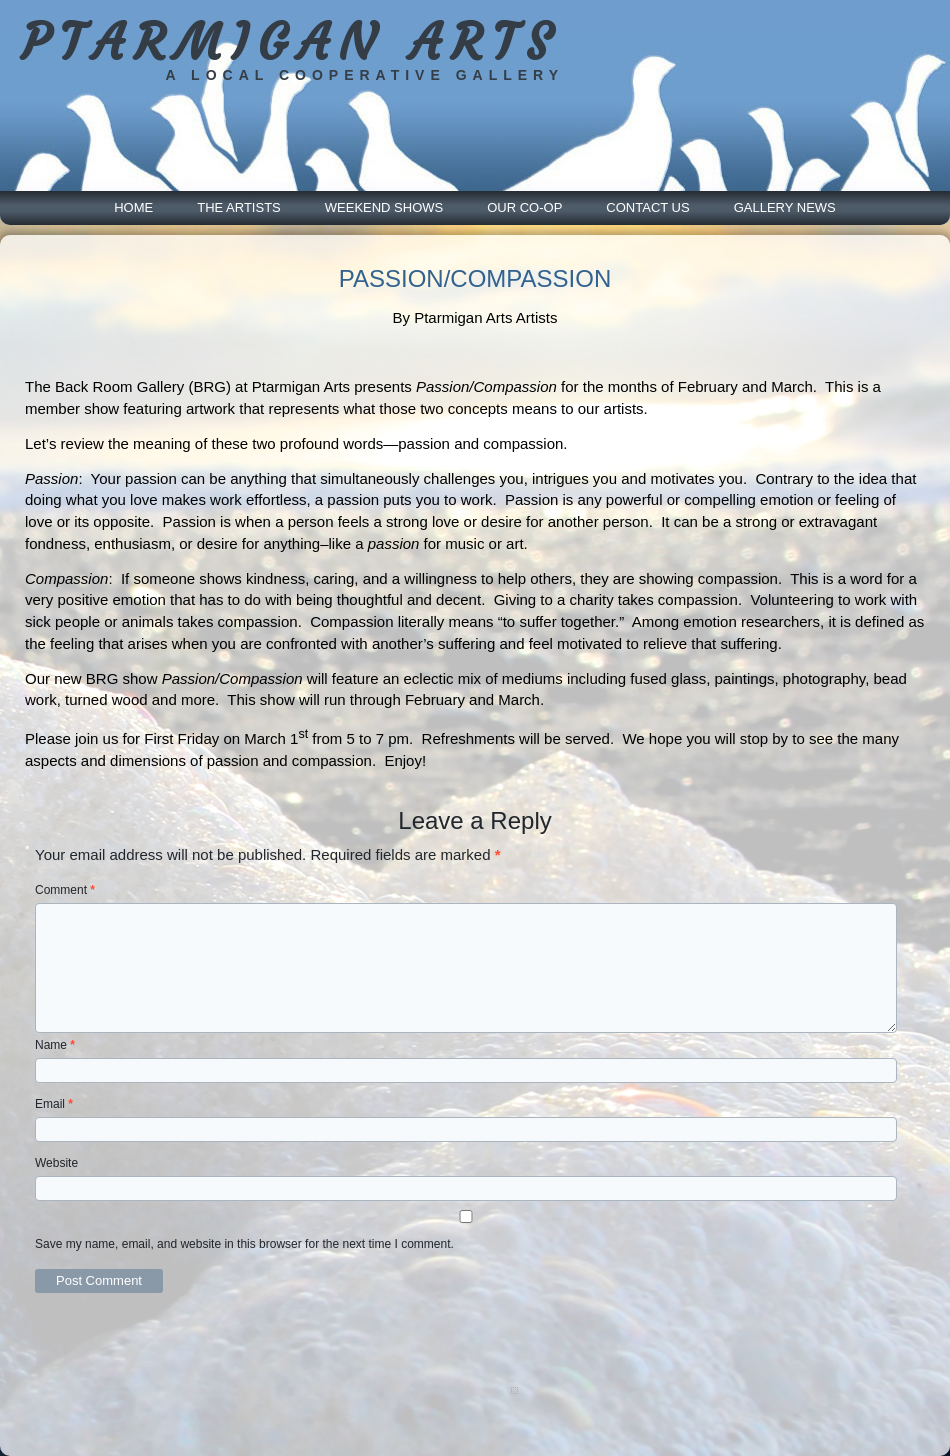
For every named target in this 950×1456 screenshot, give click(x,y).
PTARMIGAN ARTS (290, 42)
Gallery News (785, 207)
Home (133, 207)
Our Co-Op (524, 207)
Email (54, 1104)
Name (55, 1045)
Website (56, 1163)
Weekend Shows (384, 207)
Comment (65, 890)
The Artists (239, 207)
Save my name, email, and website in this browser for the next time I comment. (244, 1244)
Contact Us (647, 207)
